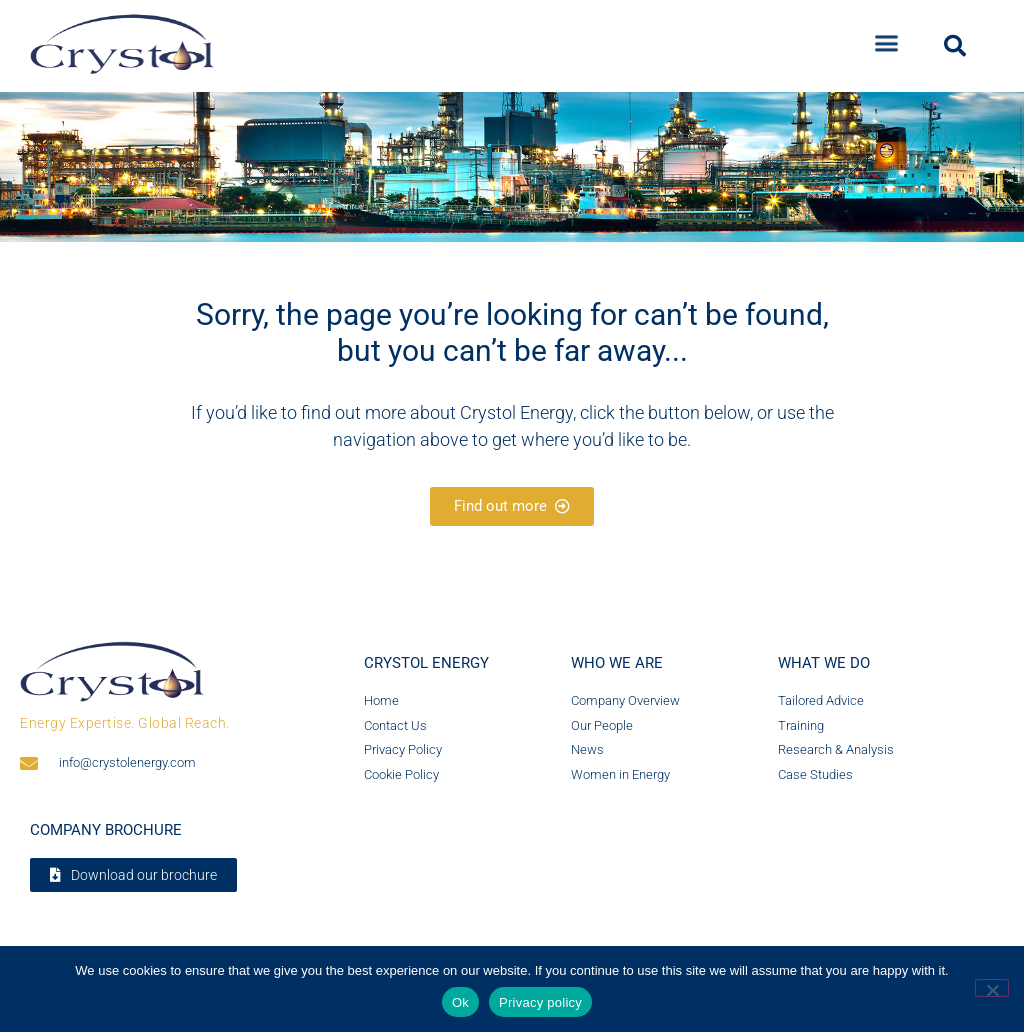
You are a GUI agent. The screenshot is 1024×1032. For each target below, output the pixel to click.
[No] (992, 988)
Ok (460, 1002)
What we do (824, 663)
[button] (887, 39)
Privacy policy (540, 1002)
